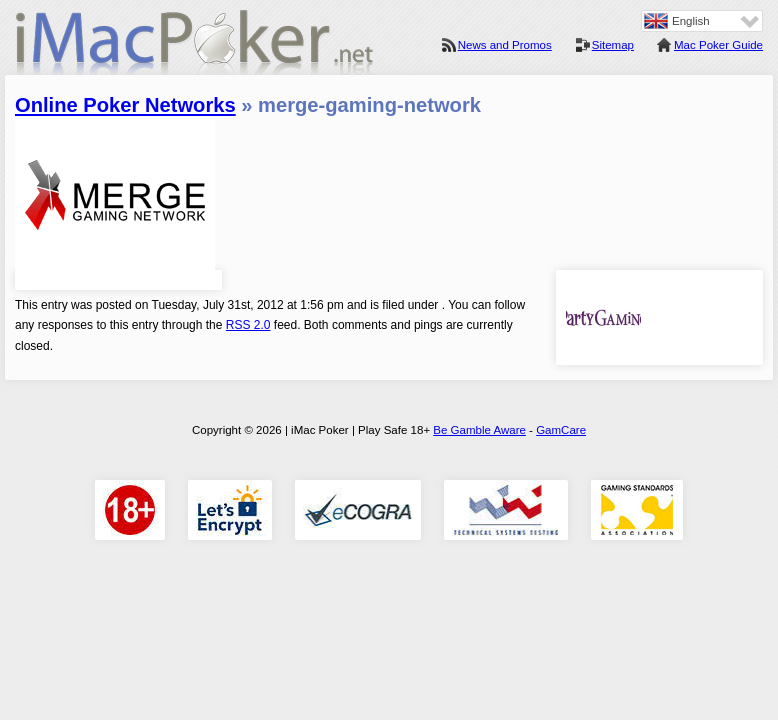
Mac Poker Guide (718, 45)
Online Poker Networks (125, 105)
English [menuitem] (691, 21)
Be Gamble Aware (479, 430)
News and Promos (505, 45)
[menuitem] (702, 21)
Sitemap (613, 45)
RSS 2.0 (248, 325)
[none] (702, 21)
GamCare (561, 430)
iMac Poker (195, 47)
